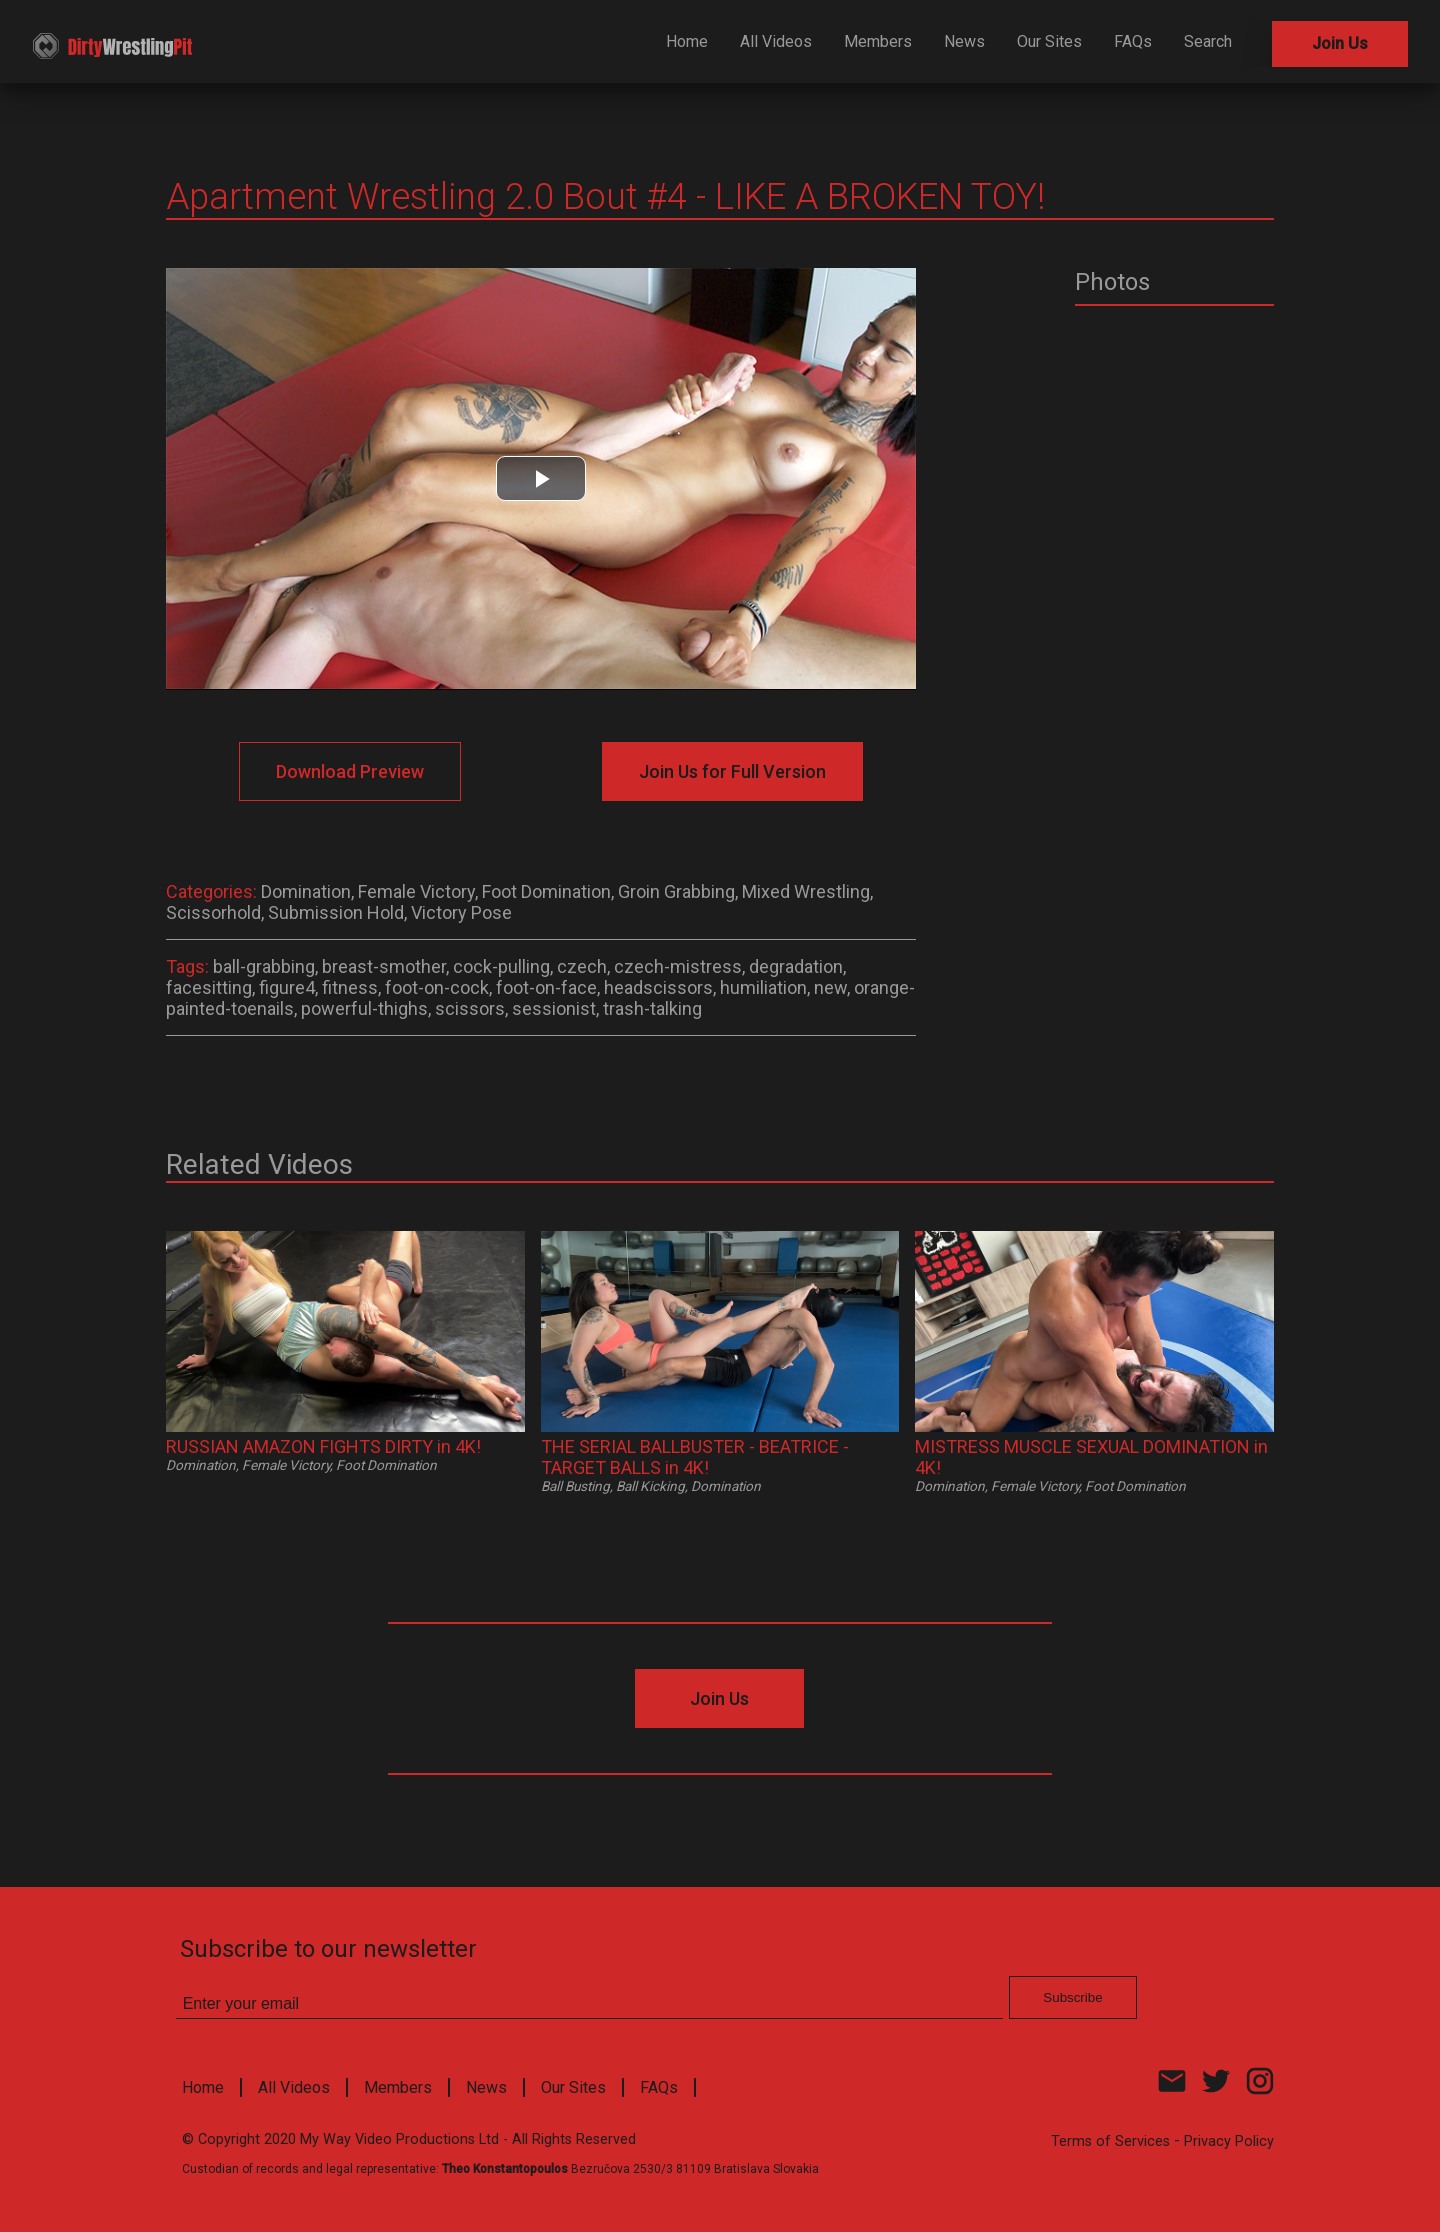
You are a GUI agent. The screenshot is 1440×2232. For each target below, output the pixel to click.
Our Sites (1049, 41)
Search (1208, 41)
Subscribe (1072, 1997)
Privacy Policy (1229, 2141)
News (964, 41)
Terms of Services (1110, 2141)
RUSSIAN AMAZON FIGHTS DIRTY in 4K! (323, 1446)
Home (687, 41)
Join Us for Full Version (732, 771)
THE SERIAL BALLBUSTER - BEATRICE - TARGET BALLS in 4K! (695, 1457)
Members (878, 41)
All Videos (776, 41)
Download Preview (350, 771)
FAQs (1133, 41)
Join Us (1340, 43)
